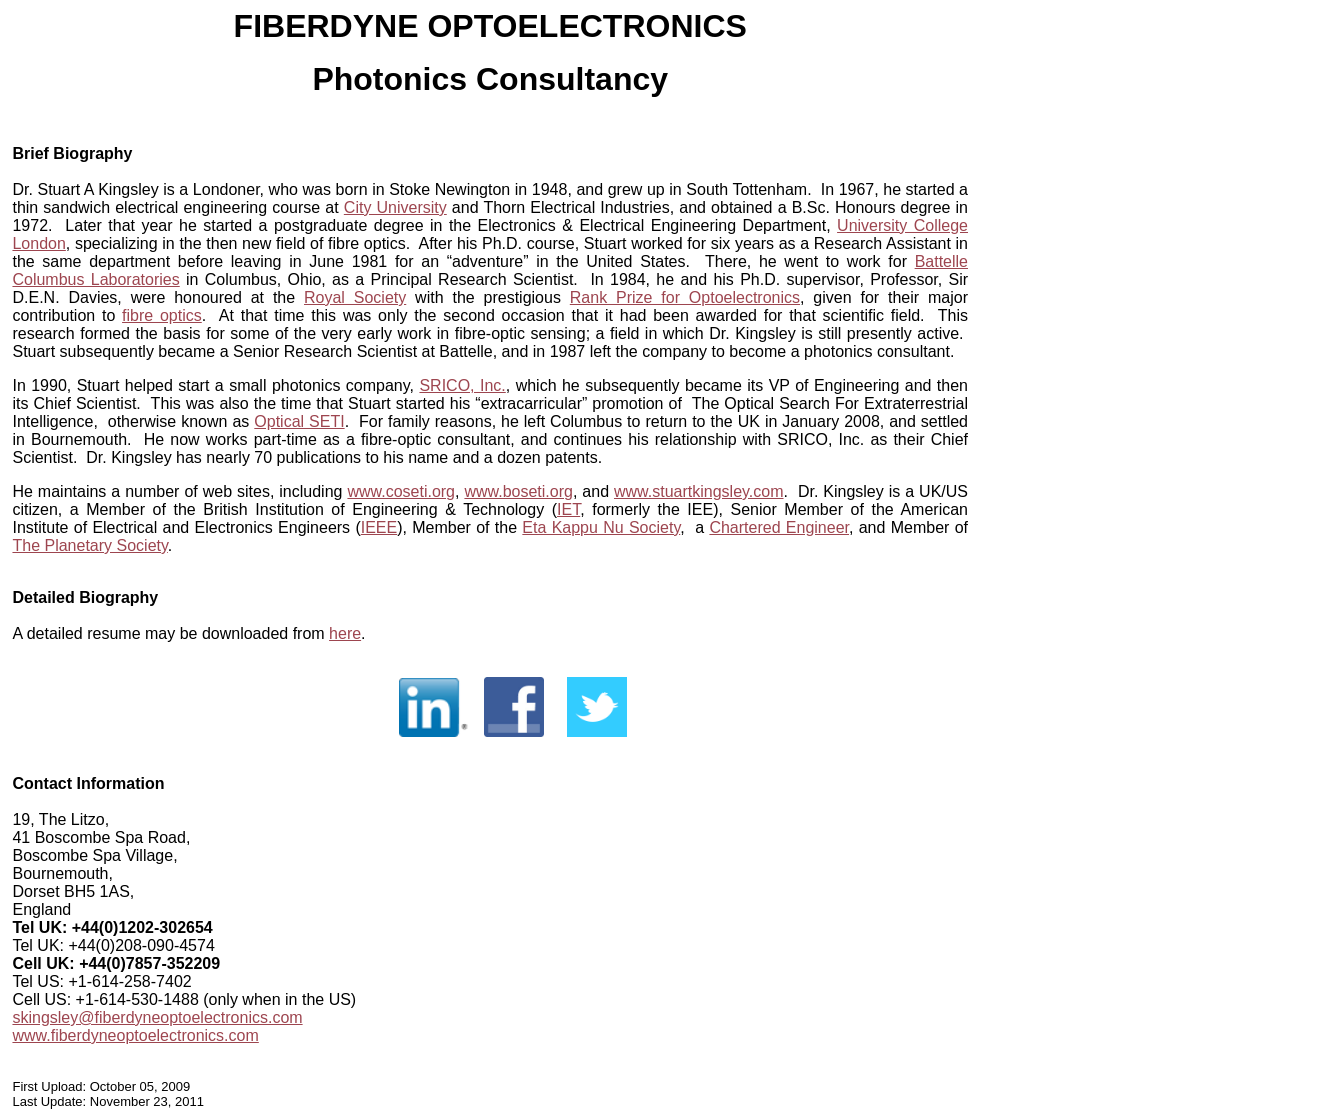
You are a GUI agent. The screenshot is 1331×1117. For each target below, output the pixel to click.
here (345, 633)
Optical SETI (299, 421)
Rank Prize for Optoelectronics (685, 297)
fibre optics (162, 315)
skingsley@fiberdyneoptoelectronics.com (157, 1017)
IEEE (379, 527)
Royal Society (355, 297)
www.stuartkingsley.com (699, 491)
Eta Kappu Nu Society (601, 527)
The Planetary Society (89, 545)
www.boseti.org (518, 491)
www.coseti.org (401, 491)
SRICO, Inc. (462, 385)
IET (568, 509)
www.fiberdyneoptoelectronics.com (135, 1035)
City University (395, 207)
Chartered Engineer (779, 527)
